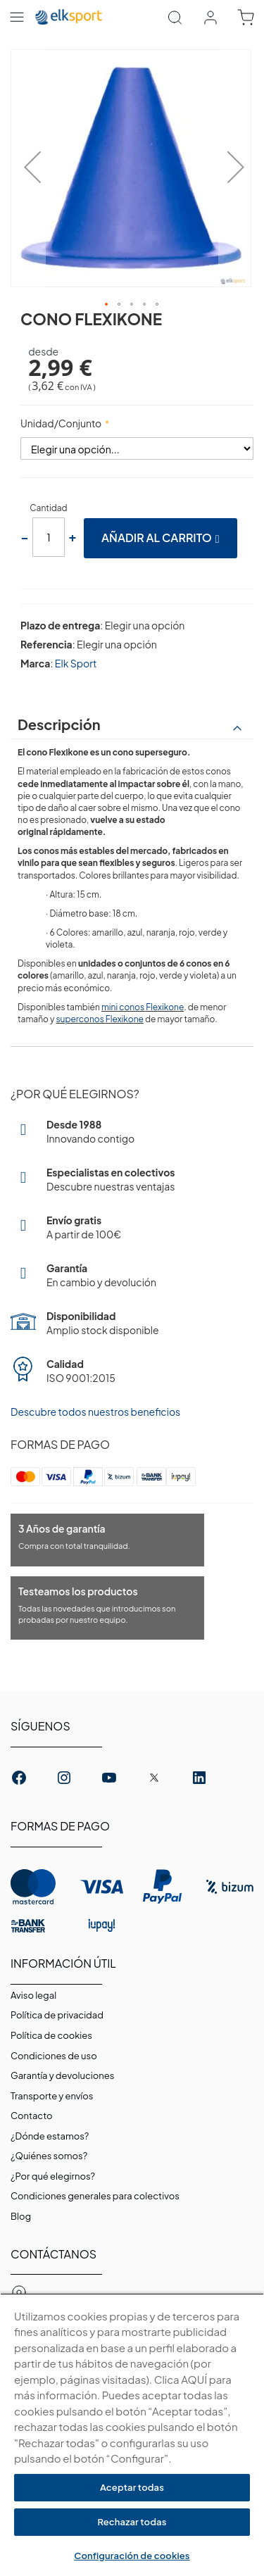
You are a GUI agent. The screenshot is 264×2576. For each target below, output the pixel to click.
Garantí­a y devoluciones (62, 2075)
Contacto (31, 2115)
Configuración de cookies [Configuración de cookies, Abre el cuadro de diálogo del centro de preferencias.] (131, 2555)
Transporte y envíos (52, 2095)
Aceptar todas (132, 2487)
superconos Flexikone (100, 1019)
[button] (28, 169)
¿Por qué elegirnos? (53, 2176)
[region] (132, 2434)
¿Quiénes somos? (49, 2155)
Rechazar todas (131, 2521)
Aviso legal (33, 1995)
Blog (21, 2216)
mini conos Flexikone (142, 1007)
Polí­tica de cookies (51, 2035)
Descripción (59, 724)
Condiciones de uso (54, 2055)
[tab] (132, 724)
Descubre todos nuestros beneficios (95, 1411)
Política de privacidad (57, 2015)
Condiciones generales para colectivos (95, 2195)
